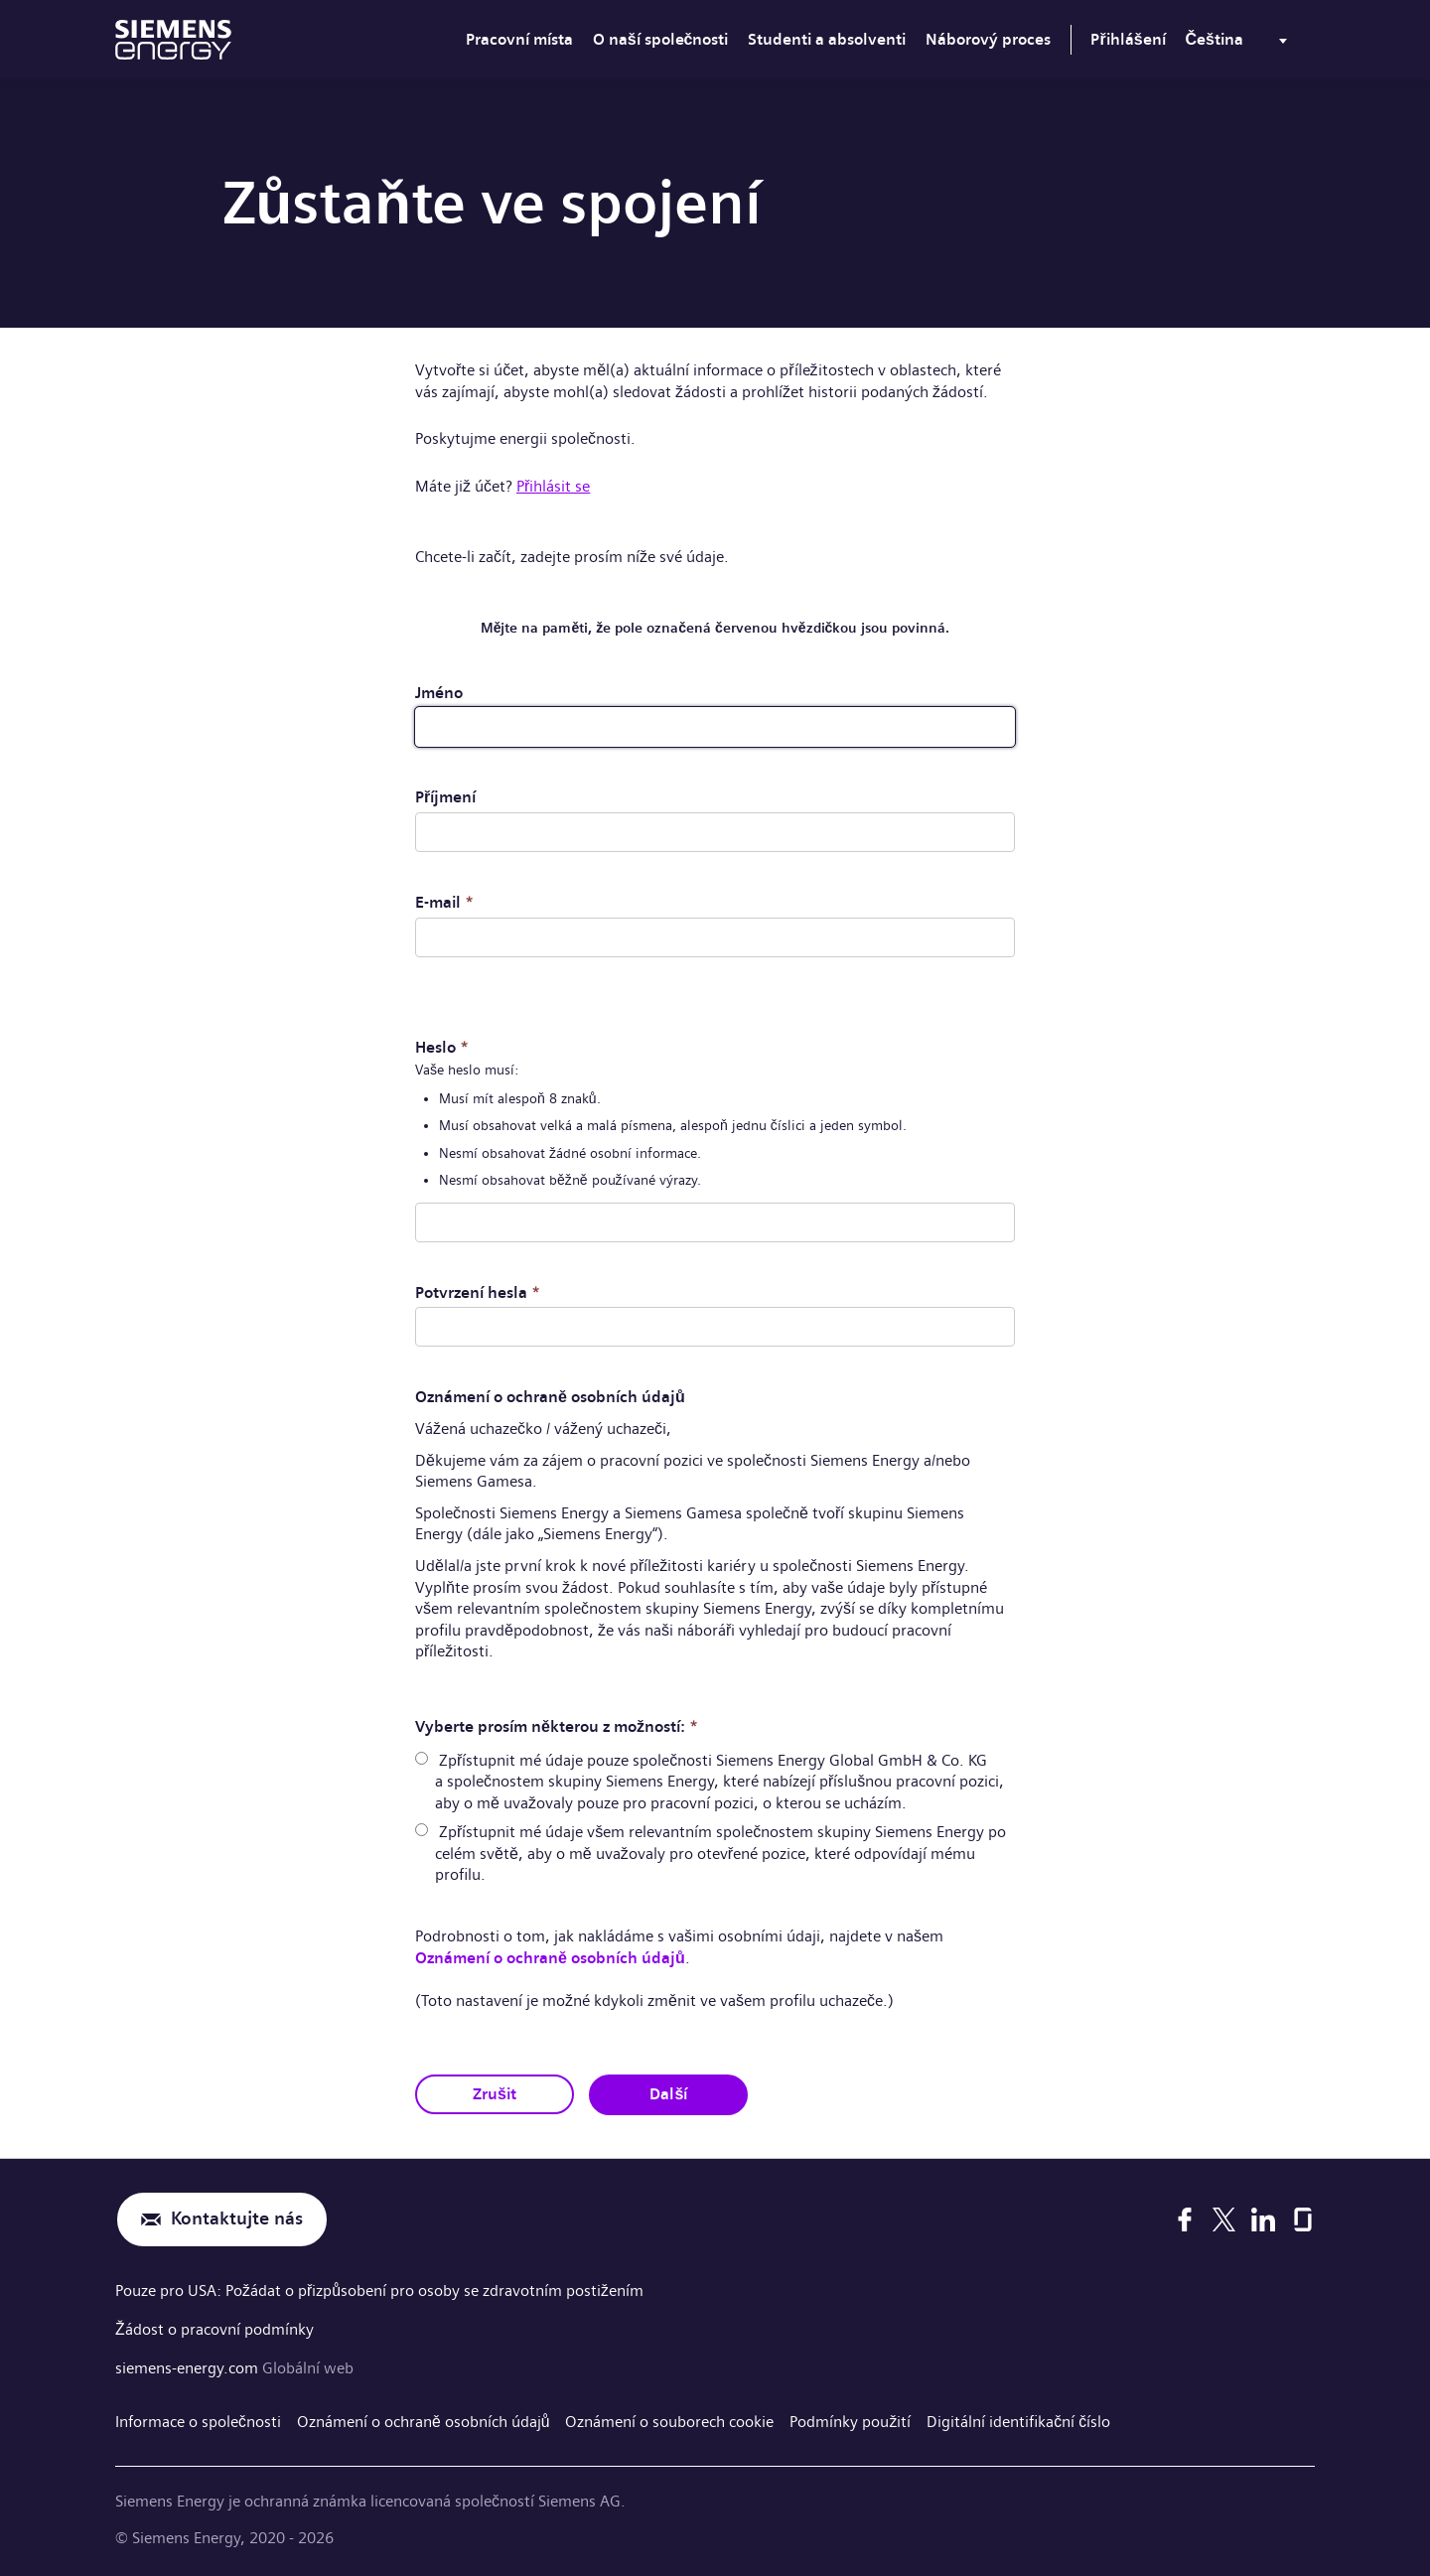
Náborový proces (988, 39)
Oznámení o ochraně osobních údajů (550, 1956)
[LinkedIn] (1263, 2218)
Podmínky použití (851, 2417)
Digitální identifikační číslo (1019, 2417)
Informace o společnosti (198, 2417)
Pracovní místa (519, 39)
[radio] (421, 1757)
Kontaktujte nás (237, 2218)
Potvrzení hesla (477, 1291)
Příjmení (445, 796)
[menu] (1240, 43)
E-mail (444, 902)
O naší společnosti (661, 39)
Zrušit (494, 2092)
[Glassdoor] (1303, 2218)
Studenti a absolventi (827, 39)
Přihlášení (1127, 39)
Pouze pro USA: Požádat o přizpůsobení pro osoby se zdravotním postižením (379, 2289)
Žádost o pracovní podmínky (214, 2327)
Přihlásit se (553, 486)
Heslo (442, 1047)
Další (669, 2092)
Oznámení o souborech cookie (670, 2417)
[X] (1224, 2218)
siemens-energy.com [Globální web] (188, 2365)
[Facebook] (1185, 2218)
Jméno (439, 692)
